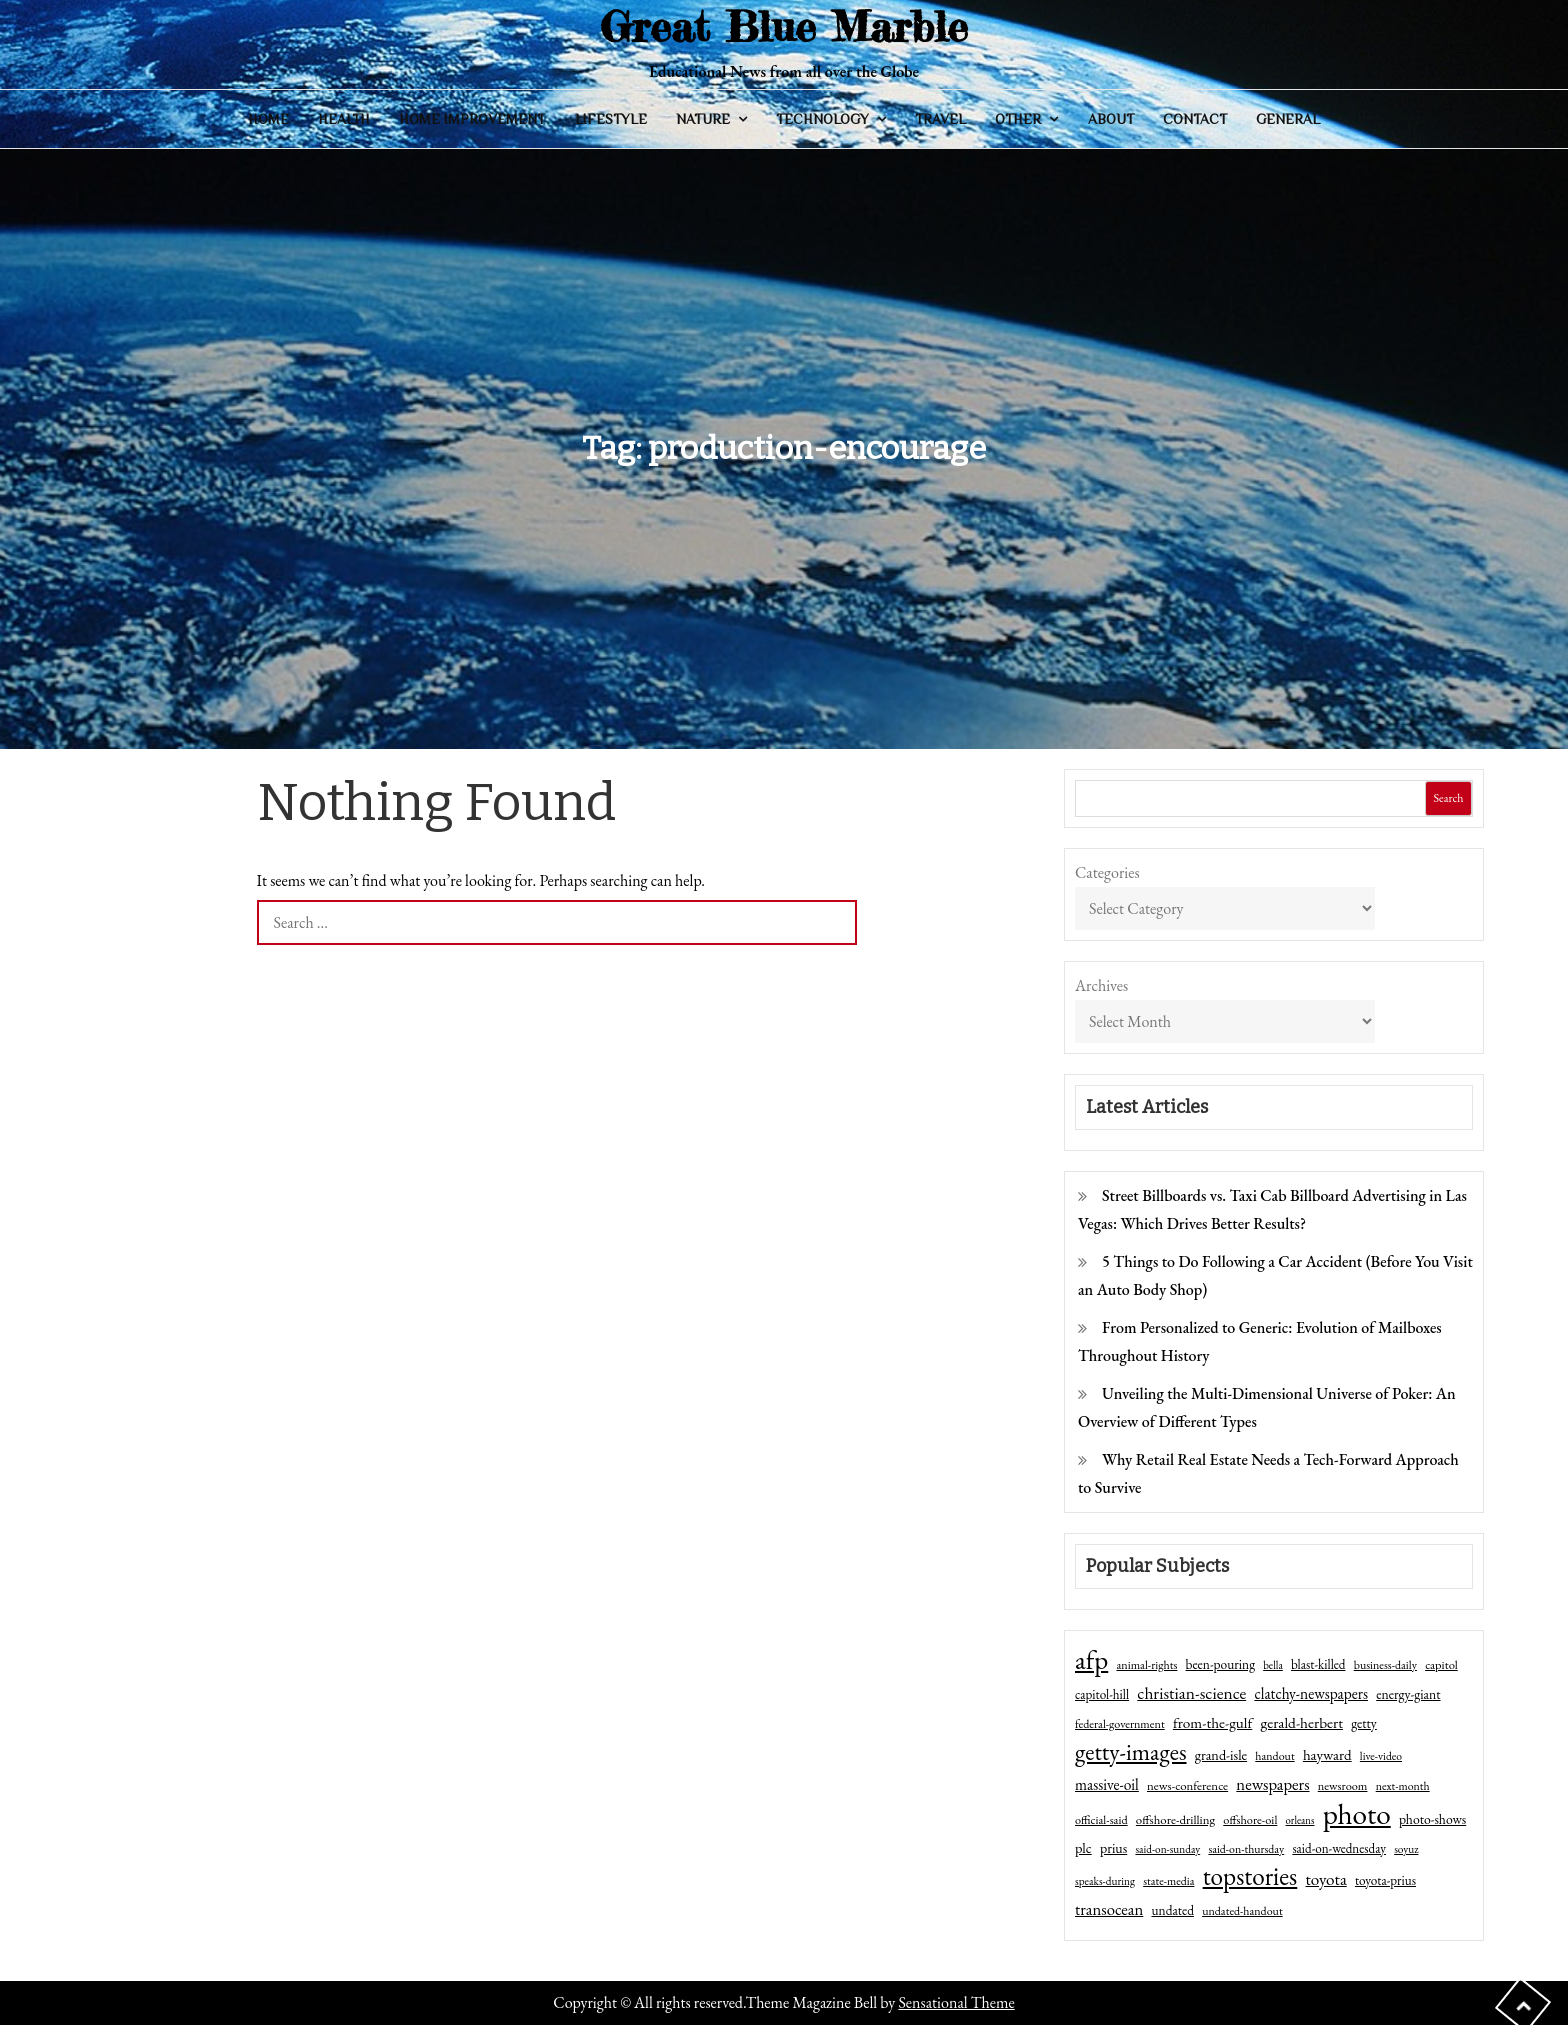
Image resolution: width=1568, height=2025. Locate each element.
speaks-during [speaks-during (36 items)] (1105, 1881)
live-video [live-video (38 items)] (1381, 1755)
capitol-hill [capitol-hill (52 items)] (1102, 1694)
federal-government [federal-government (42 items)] (1120, 1724)
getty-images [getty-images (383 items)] (1131, 1752)
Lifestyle (611, 119)
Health (344, 119)
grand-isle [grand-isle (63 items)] (1221, 1755)
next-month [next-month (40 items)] (1403, 1786)
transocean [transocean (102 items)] (1109, 1909)
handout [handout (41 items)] (1274, 1756)
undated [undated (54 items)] (1173, 1910)
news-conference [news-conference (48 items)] (1187, 1785)
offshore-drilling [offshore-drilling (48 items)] (1175, 1819)
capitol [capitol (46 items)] (1441, 1664)
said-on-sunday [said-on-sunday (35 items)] (1167, 1849)
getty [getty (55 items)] (1364, 1723)
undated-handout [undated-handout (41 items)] (1242, 1911)
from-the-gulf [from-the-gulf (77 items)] (1212, 1723)
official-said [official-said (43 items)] (1101, 1820)
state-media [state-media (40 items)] (1168, 1881)
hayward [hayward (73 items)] (1327, 1754)
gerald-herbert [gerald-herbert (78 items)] (1302, 1723)
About (1111, 119)
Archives (1101, 985)
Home (268, 119)
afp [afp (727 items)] (1091, 1660)
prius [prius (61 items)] (1113, 1848)
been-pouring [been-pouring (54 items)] (1220, 1664)
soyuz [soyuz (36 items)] (1406, 1849)
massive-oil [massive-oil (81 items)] (1107, 1784)
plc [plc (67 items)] (1083, 1847)
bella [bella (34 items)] (1273, 1665)
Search (1448, 798)
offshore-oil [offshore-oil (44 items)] (1250, 1820)
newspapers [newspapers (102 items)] (1272, 1784)
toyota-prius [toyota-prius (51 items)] (1385, 1880)
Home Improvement (472, 119)
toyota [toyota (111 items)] (1325, 1879)
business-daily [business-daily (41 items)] (1385, 1665)
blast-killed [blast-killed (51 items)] (1318, 1664)
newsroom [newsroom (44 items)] (1343, 1786)
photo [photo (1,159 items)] (1357, 1814)
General (1288, 119)
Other (1018, 119)
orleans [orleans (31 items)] (1300, 1820)
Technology (822, 119)
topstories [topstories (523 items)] (1250, 1877)
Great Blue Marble (784, 26)
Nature (703, 119)
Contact (1195, 119)
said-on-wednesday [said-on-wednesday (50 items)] (1339, 1848)
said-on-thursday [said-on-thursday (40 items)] (1246, 1849)
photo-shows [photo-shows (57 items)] (1432, 1819)
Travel (940, 119)
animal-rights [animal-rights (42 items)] (1146, 1665)
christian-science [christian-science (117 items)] (1191, 1692)
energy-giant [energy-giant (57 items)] (1408, 1694)
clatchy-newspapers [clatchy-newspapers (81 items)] (1311, 1693)
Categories (1107, 872)
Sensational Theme (956, 2002)
